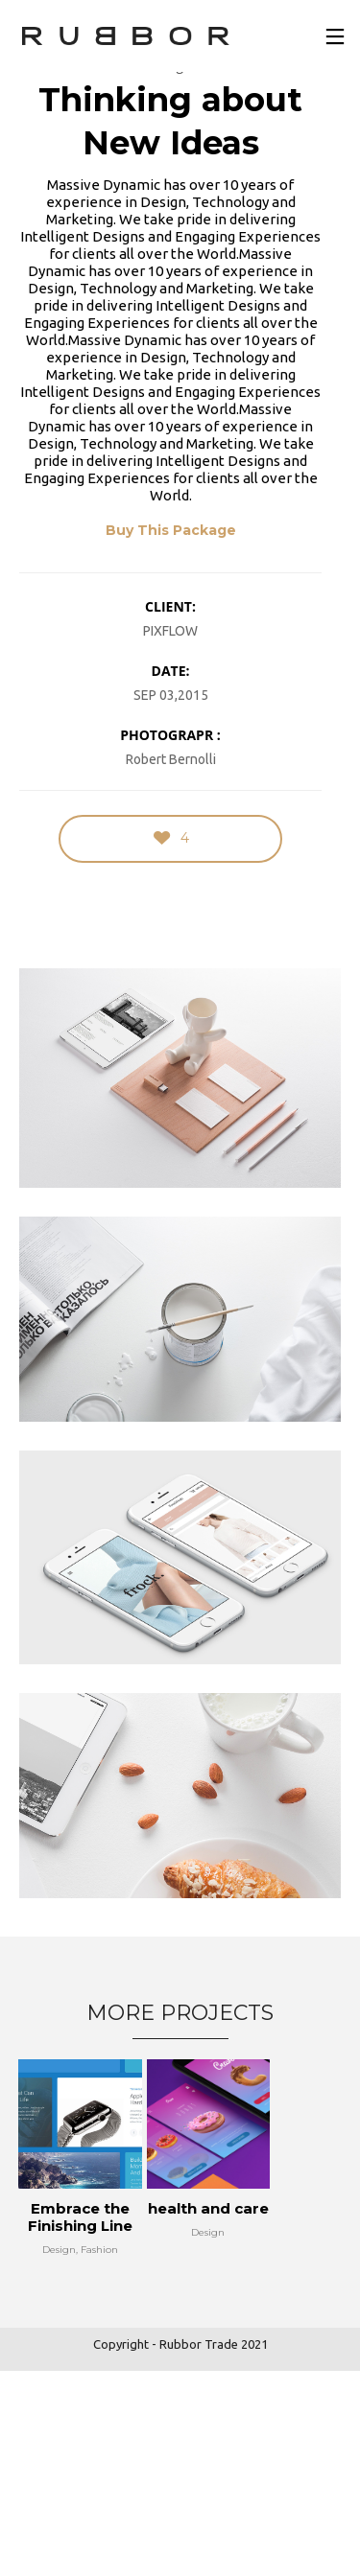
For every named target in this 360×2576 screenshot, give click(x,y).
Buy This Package (171, 530)
